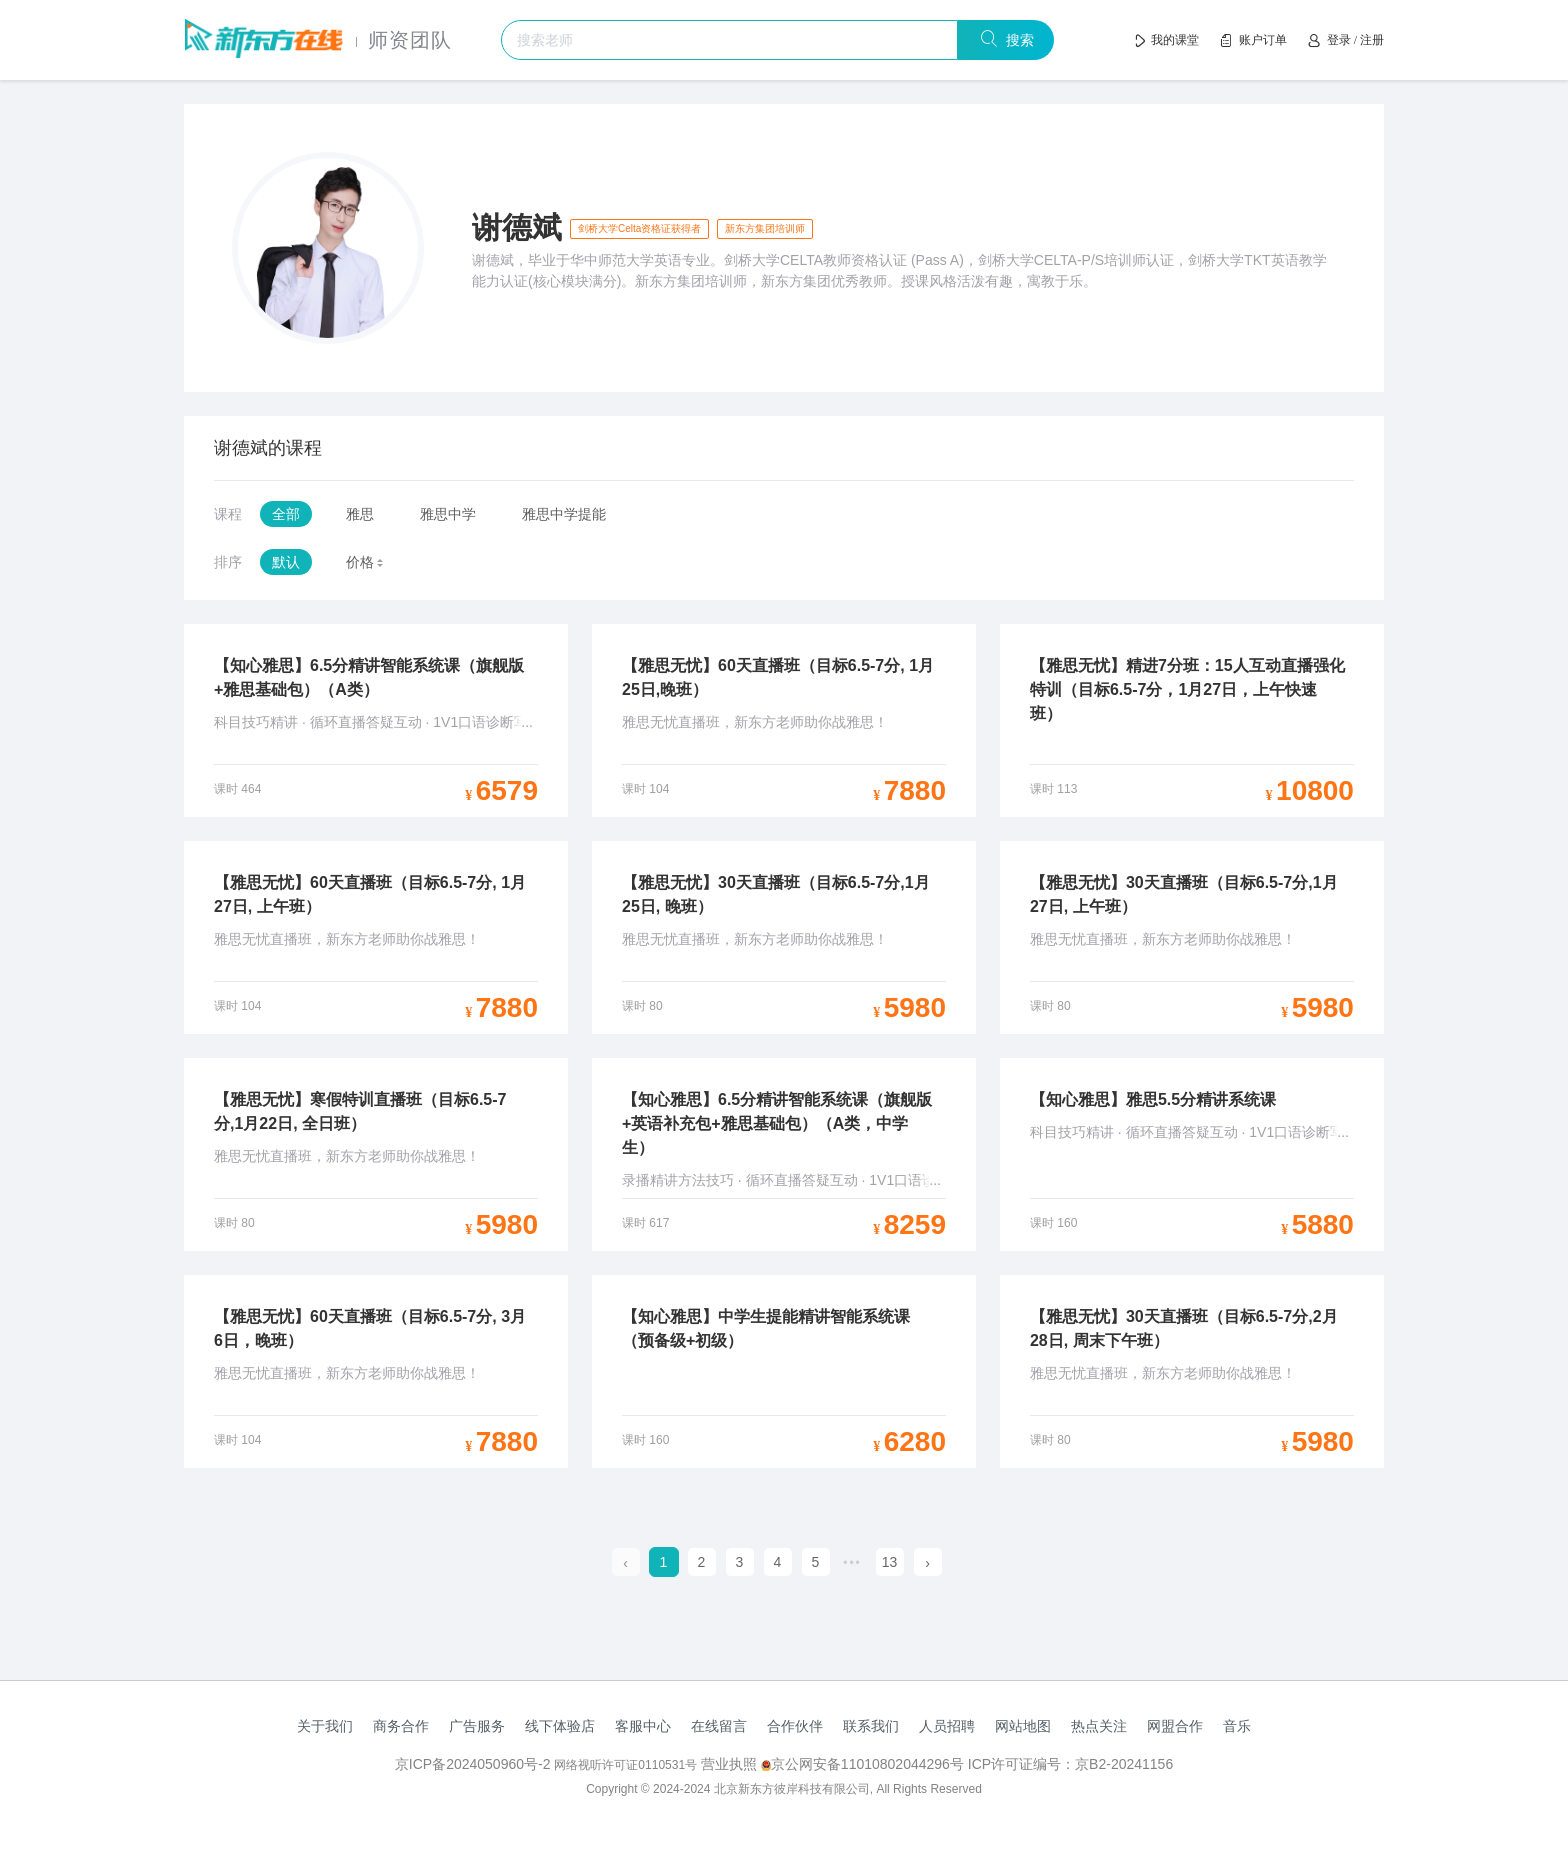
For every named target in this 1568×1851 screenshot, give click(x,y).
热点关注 (1099, 1726)
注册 (1372, 40)
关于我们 (325, 1726)
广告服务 (477, 1726)
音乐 (1237, 1726)
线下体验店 (560, 1726)
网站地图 (1023, 1726)
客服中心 (643, 1726)
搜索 (1016, 40)
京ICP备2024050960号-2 (475, 1764)
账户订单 (1263, 40)
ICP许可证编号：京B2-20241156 (1070, 1764)
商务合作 (401, 1726)
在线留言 (719, 1726)
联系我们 (871, 1726)
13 (890, 1562)
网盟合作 (1175, 1726)
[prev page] (625, 1563)
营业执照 (729, 1764)
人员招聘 (947, 1726)
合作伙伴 (795, 1726)
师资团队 (410, 40)
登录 (1339, 40)
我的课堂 (1175, 40)
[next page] (927, 1563)
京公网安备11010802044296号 (864, 1764)
